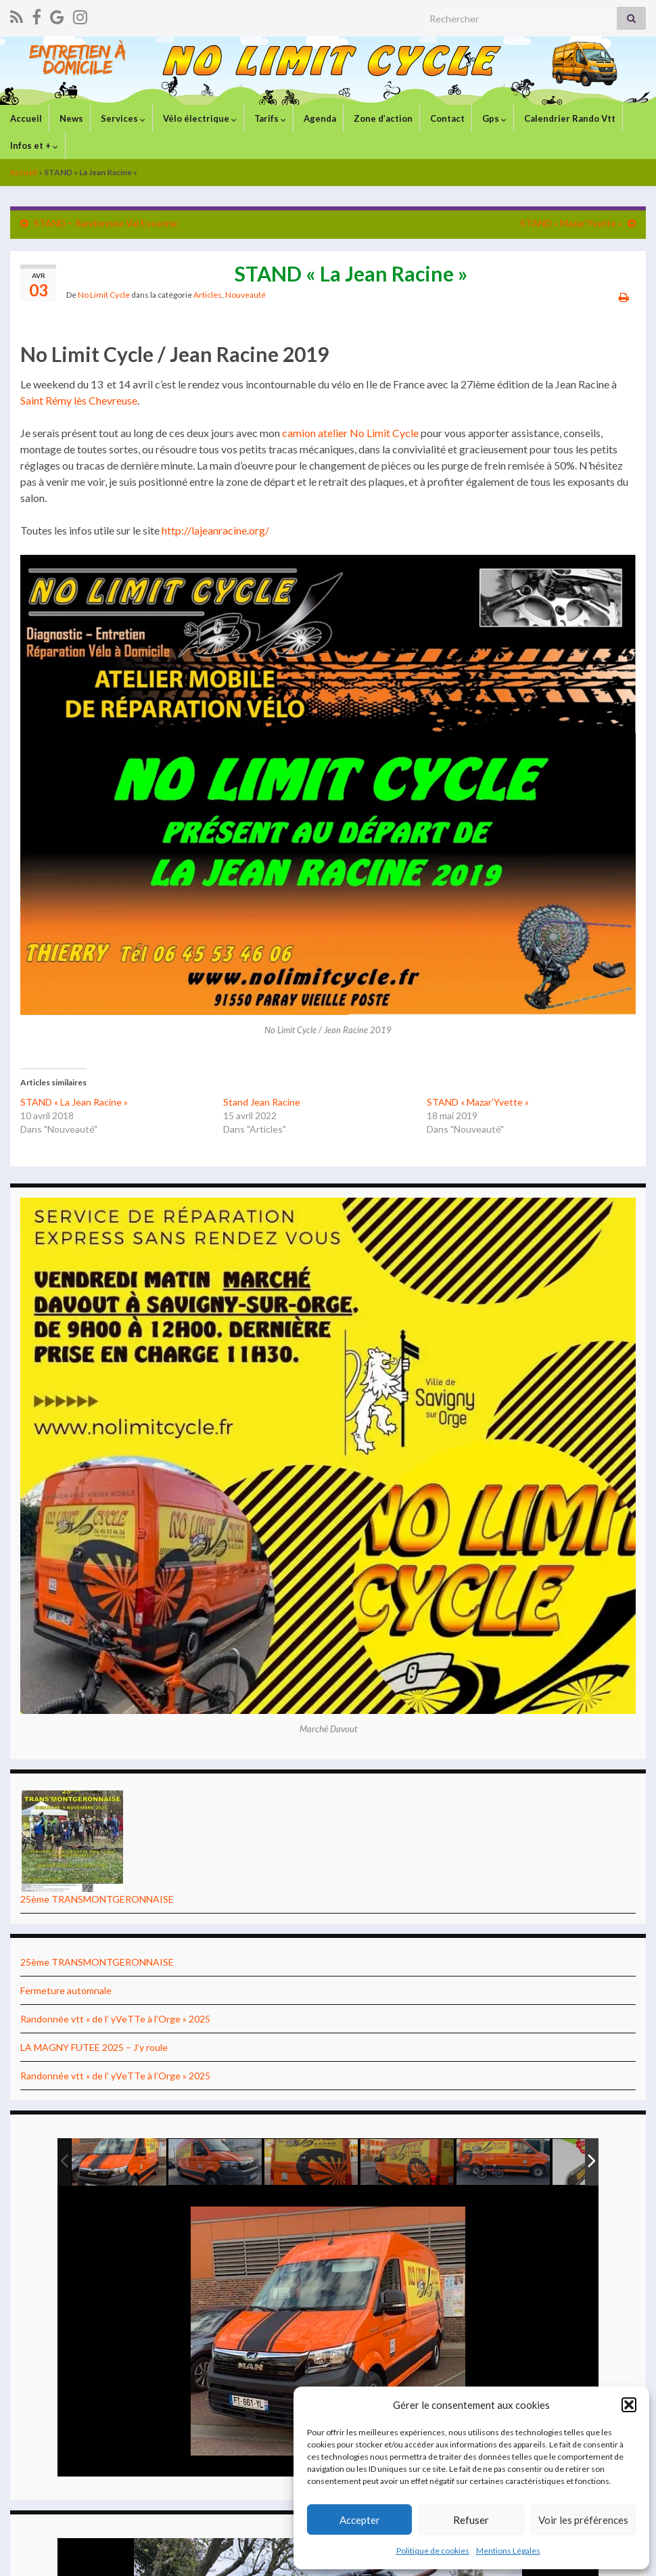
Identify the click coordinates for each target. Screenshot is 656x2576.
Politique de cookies (432, 2551)
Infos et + (33, 145)
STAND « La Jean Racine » (74, 1102)
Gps (493, 118)
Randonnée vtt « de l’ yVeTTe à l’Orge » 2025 (115, 2019)
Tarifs (269, 118)
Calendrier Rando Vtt (568, 118)
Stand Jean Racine (261, 1102)
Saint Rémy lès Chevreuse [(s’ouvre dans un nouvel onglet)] (78, 400)
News (70, 118)
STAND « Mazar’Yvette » (571, 223)
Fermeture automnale (66, 1990)
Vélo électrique (199, 118)
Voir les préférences (583, 2520)
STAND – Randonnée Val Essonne (105, 223)
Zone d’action (382, 118)
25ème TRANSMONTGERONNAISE (97, 1899)
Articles (207, 295)
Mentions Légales (508, 2551)
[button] (629, 2405)
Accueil (25, 118)
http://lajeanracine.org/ (215, 530)
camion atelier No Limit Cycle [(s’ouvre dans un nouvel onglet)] (350, 432)
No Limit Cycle (104, 295)
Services (122, 118)
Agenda (319, 118)
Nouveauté (245, 295)
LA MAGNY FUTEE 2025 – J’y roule (94, 2047)
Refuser (471, 2520)
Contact (446, 118)
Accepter (359, 2520)
